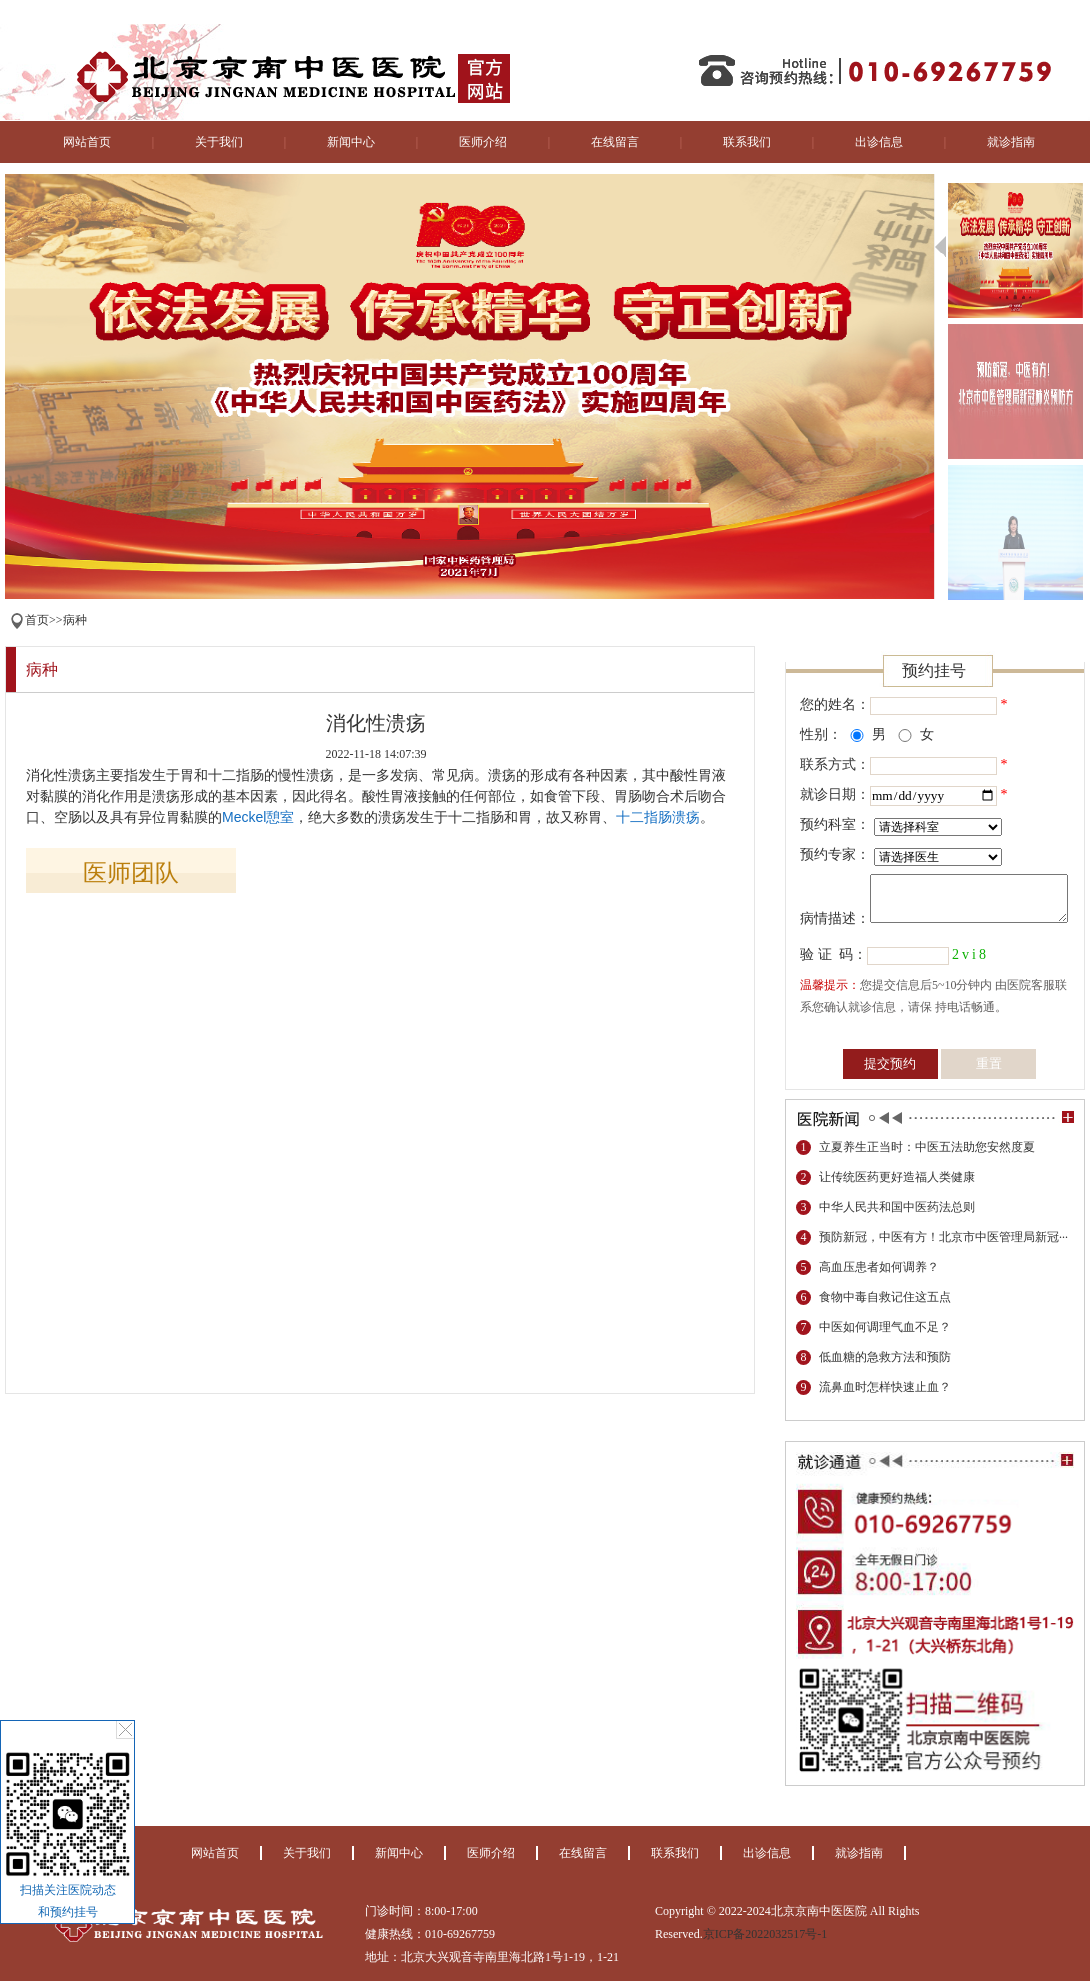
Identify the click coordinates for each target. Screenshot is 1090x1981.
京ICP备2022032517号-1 (765, 1934)
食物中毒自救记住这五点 (885, 1297)
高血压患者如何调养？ (879, 1267)
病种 (75, 620)
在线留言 (615, 142)
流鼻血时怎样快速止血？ (885, 1387)
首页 (37, 620)
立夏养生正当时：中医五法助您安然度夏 (927, 1147)
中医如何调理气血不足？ (885, 1327)
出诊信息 (879, 142)
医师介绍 (483, 142)
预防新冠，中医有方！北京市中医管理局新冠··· (943, 1237)
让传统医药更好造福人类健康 (897, 1177)
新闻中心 (351, 142)
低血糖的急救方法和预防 (885, 1357)
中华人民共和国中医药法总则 (897, 1207)
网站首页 (87, 142)
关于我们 (219, 142)
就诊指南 (1011, 142)
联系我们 (747, 142)
